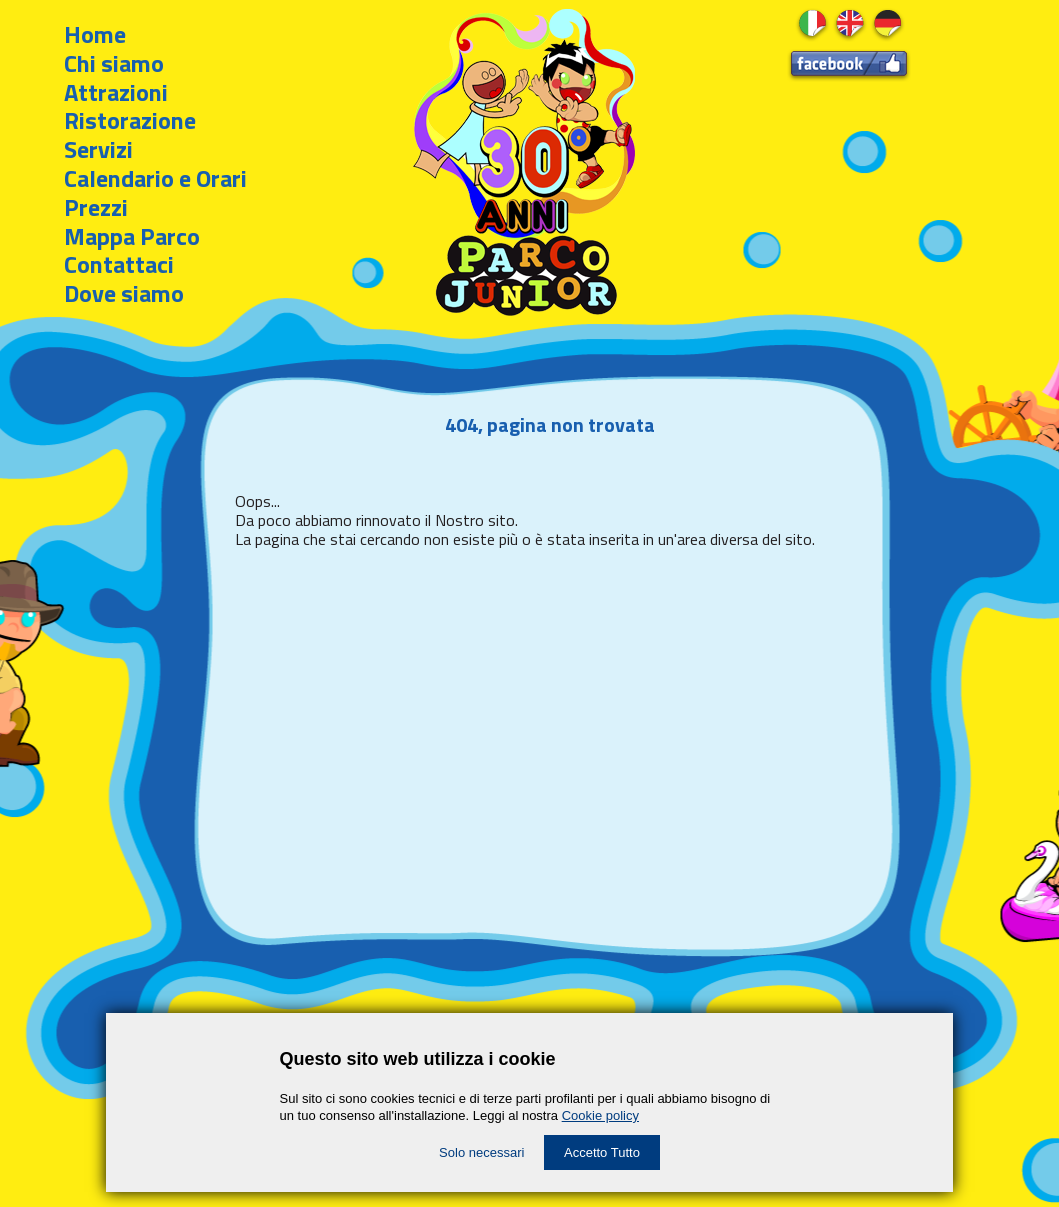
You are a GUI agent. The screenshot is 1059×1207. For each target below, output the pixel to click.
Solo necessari (481, 1152)
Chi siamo (114, 63)
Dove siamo (124, 293)
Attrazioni (116, 92)
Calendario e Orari (155, 178)
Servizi (98, 149)
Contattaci (119, 264)
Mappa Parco (132, 236)
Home (95, 34)
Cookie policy (600, 1115)
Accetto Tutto (602, 1152)
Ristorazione (130, 120)
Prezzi (96, 207)
